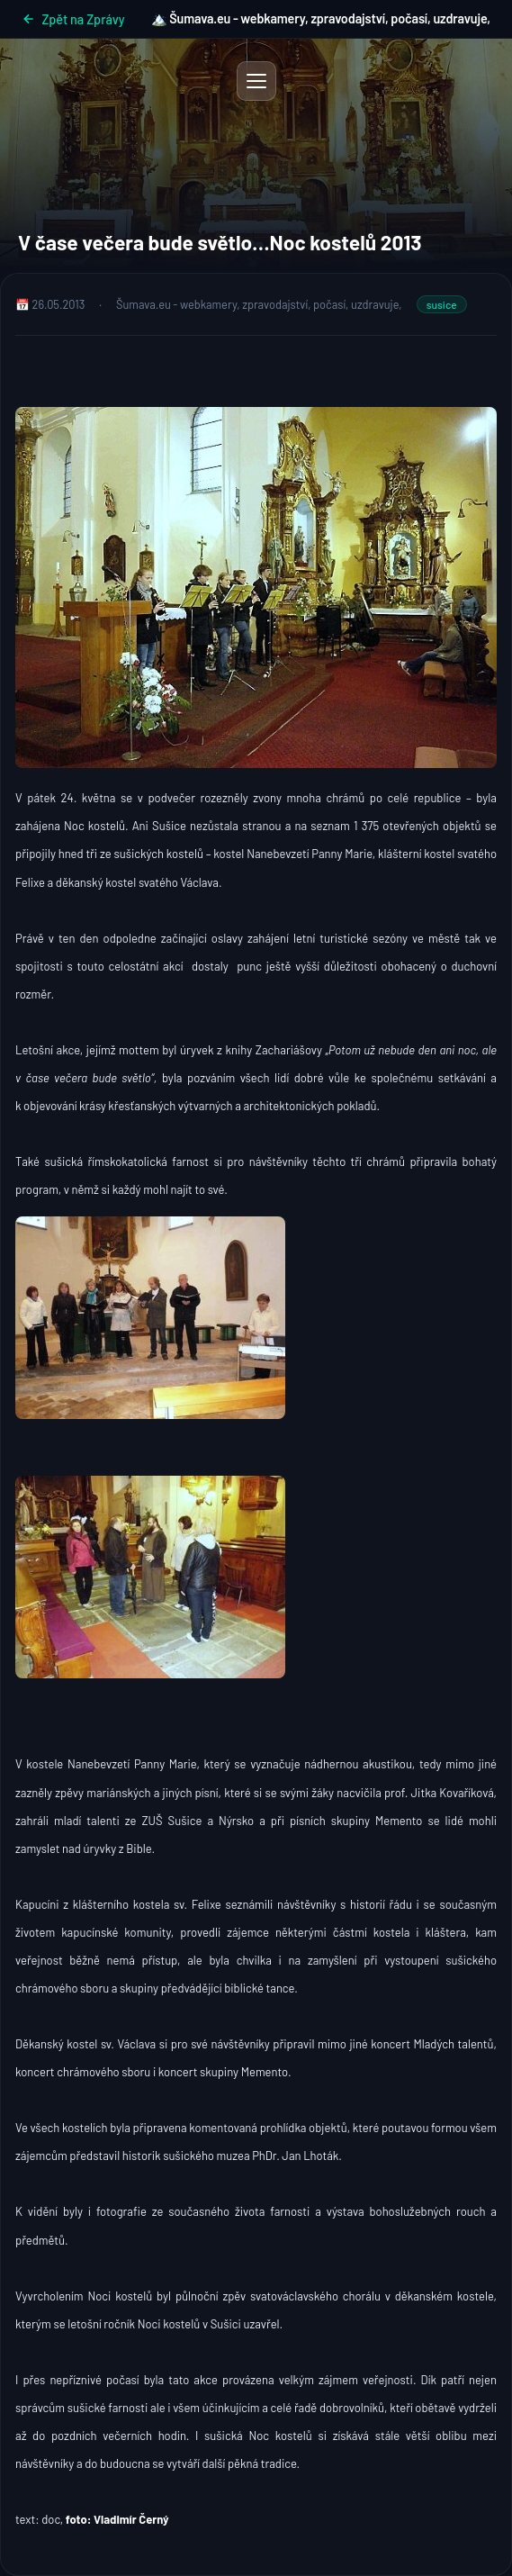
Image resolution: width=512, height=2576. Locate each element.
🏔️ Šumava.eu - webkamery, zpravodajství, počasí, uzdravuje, (320, 18)
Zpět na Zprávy (73, 19)
